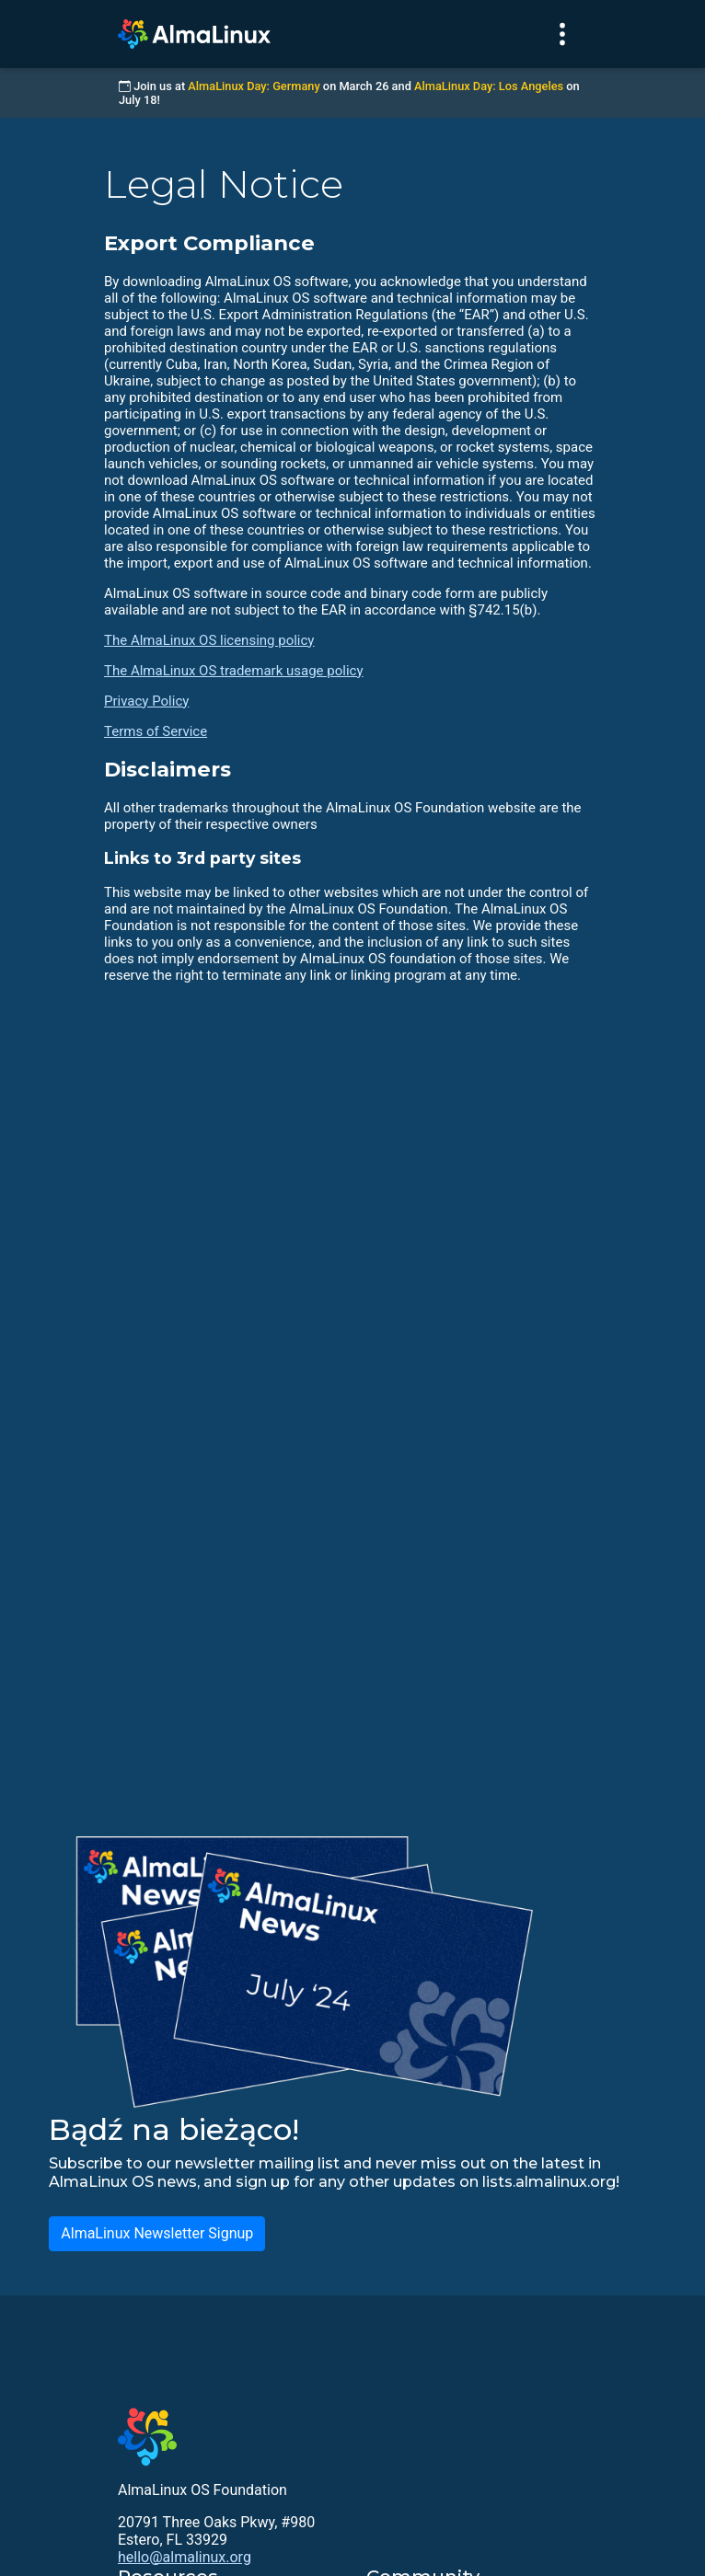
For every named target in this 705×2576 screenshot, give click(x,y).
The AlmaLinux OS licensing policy (209, 640)
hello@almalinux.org (184, 2557)
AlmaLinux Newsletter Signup (157, 2233)
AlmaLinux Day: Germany (253, 86)
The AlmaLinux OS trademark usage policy (234, 670)
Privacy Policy (146, 701)
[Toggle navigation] (562, 34)
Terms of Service (155, 731)
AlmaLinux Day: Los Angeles (488, 86)
